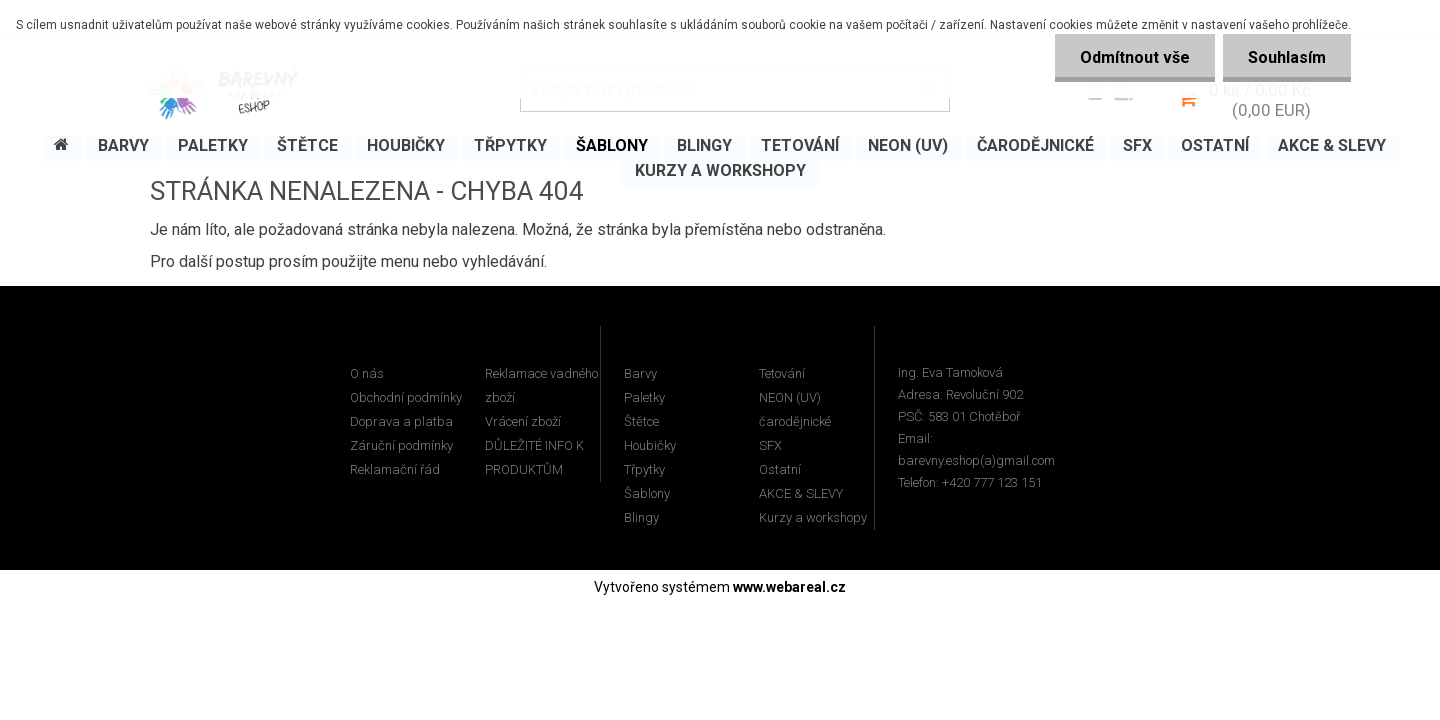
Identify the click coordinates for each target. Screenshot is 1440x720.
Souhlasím (1287, 57)
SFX (770, 445)
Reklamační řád (395, 469)
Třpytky (644, 469)
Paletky (644, 397)
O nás (367, 373)
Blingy (641, 517)
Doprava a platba (401, 421)
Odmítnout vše (1135, 57)
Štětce (641, 421)
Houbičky (650, 445)
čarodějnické (795, 421)
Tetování (782, 373)
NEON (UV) (790, 397)
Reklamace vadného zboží (541, 385)
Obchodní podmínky (406, 397)
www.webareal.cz (789, 587)
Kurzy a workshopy (813, 517)
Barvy (640, 373)
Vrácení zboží (523, 421)
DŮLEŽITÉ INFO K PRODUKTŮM (534, 457)
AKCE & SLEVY (801, 493)
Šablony (647, 493)
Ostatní (780, 469)
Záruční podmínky (401, 445)
